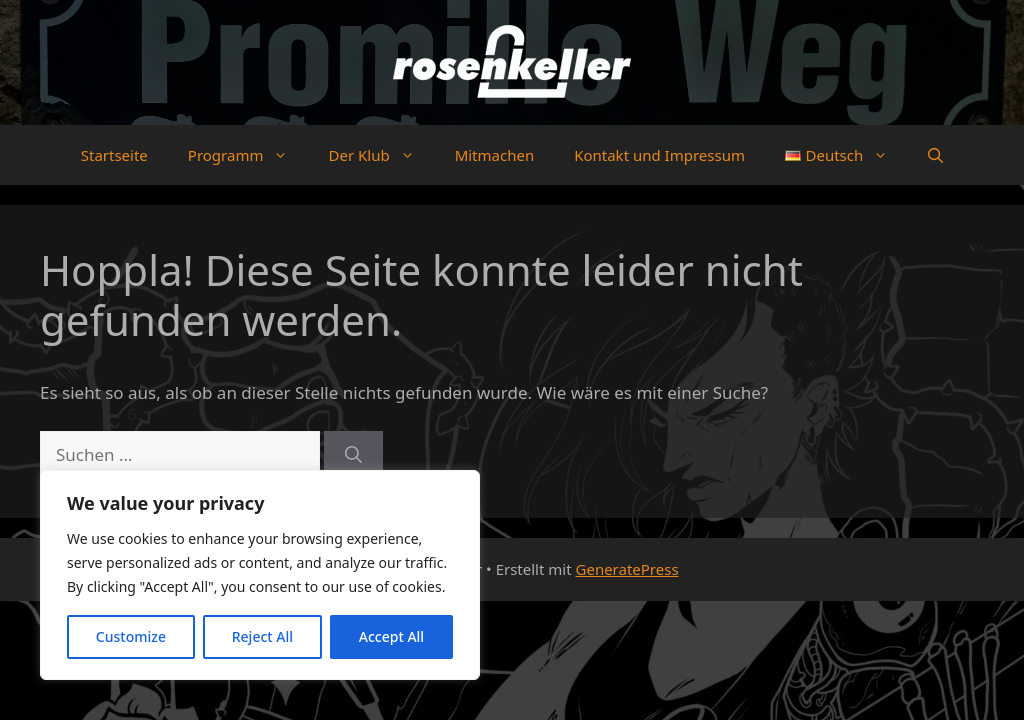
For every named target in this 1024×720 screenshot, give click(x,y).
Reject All (262, 636)
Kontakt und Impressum (659, 155)
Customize (131, 636)
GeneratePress (627, 569)
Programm (248, 155)
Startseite (114, 155)
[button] (935, 155)
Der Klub (381, 155)
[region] (260, 575)
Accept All (391, 636)
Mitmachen (495, 155)
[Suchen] (353, 455)
